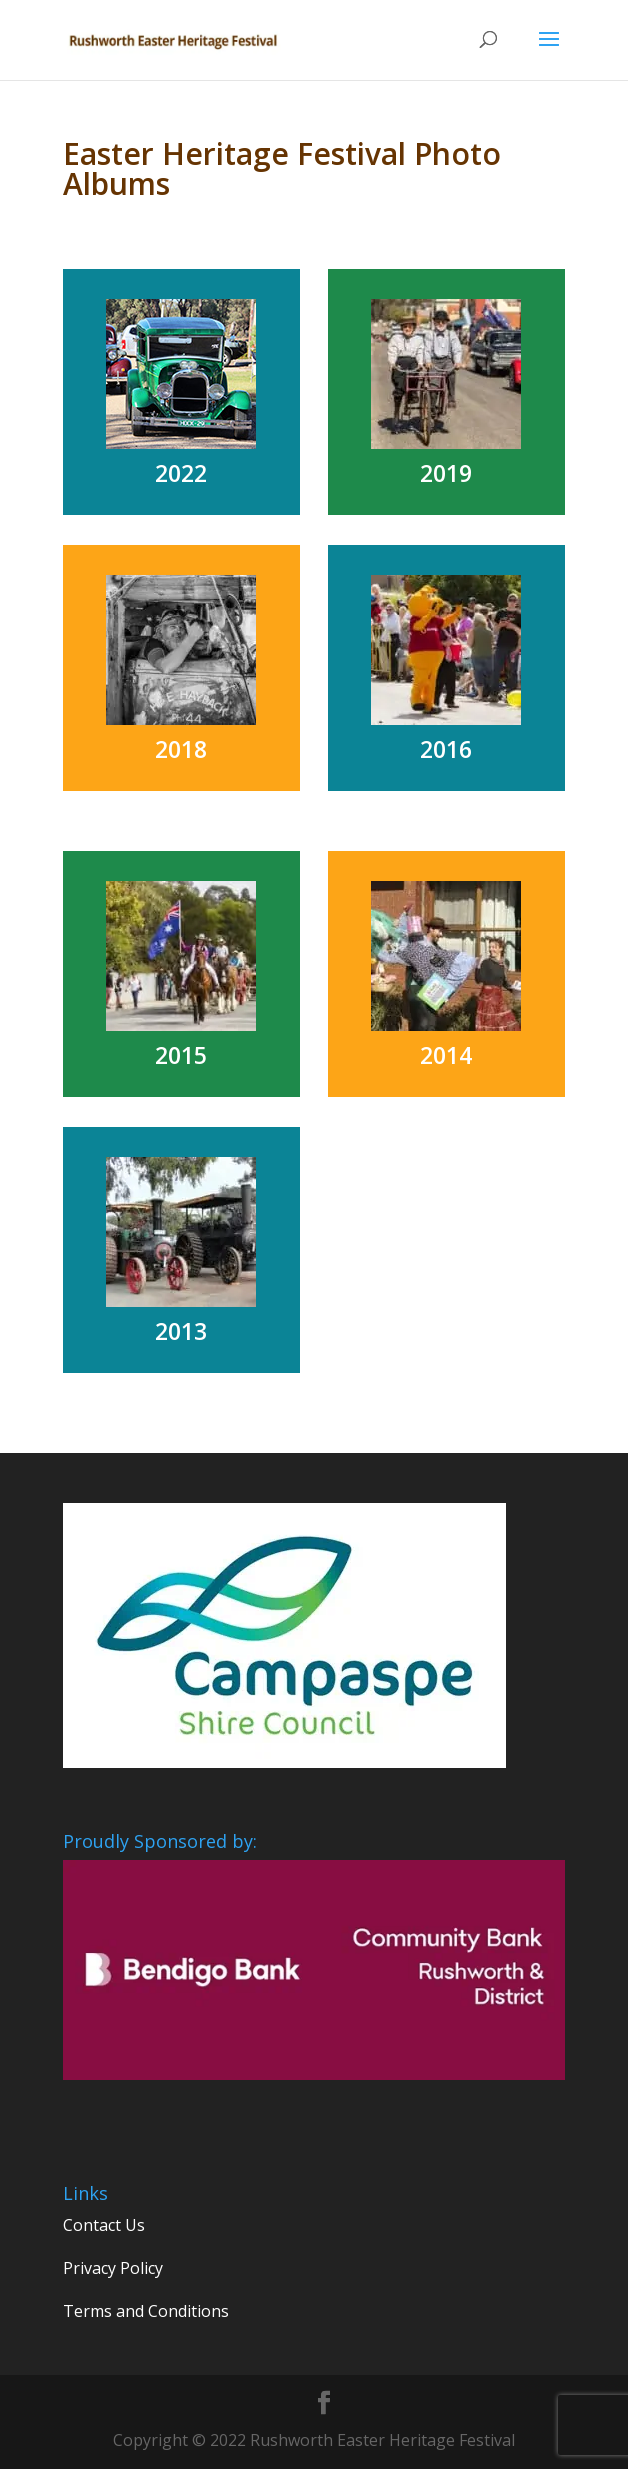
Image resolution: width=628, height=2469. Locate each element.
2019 (446, 473)
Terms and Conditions (146, 2311)
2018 (181, 749)
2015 (181, 1055)
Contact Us (104, 2225)
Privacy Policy (113, 2268)
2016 (446, 749)
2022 (181, 473)
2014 (446, 1055)
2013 (181, 1331)
